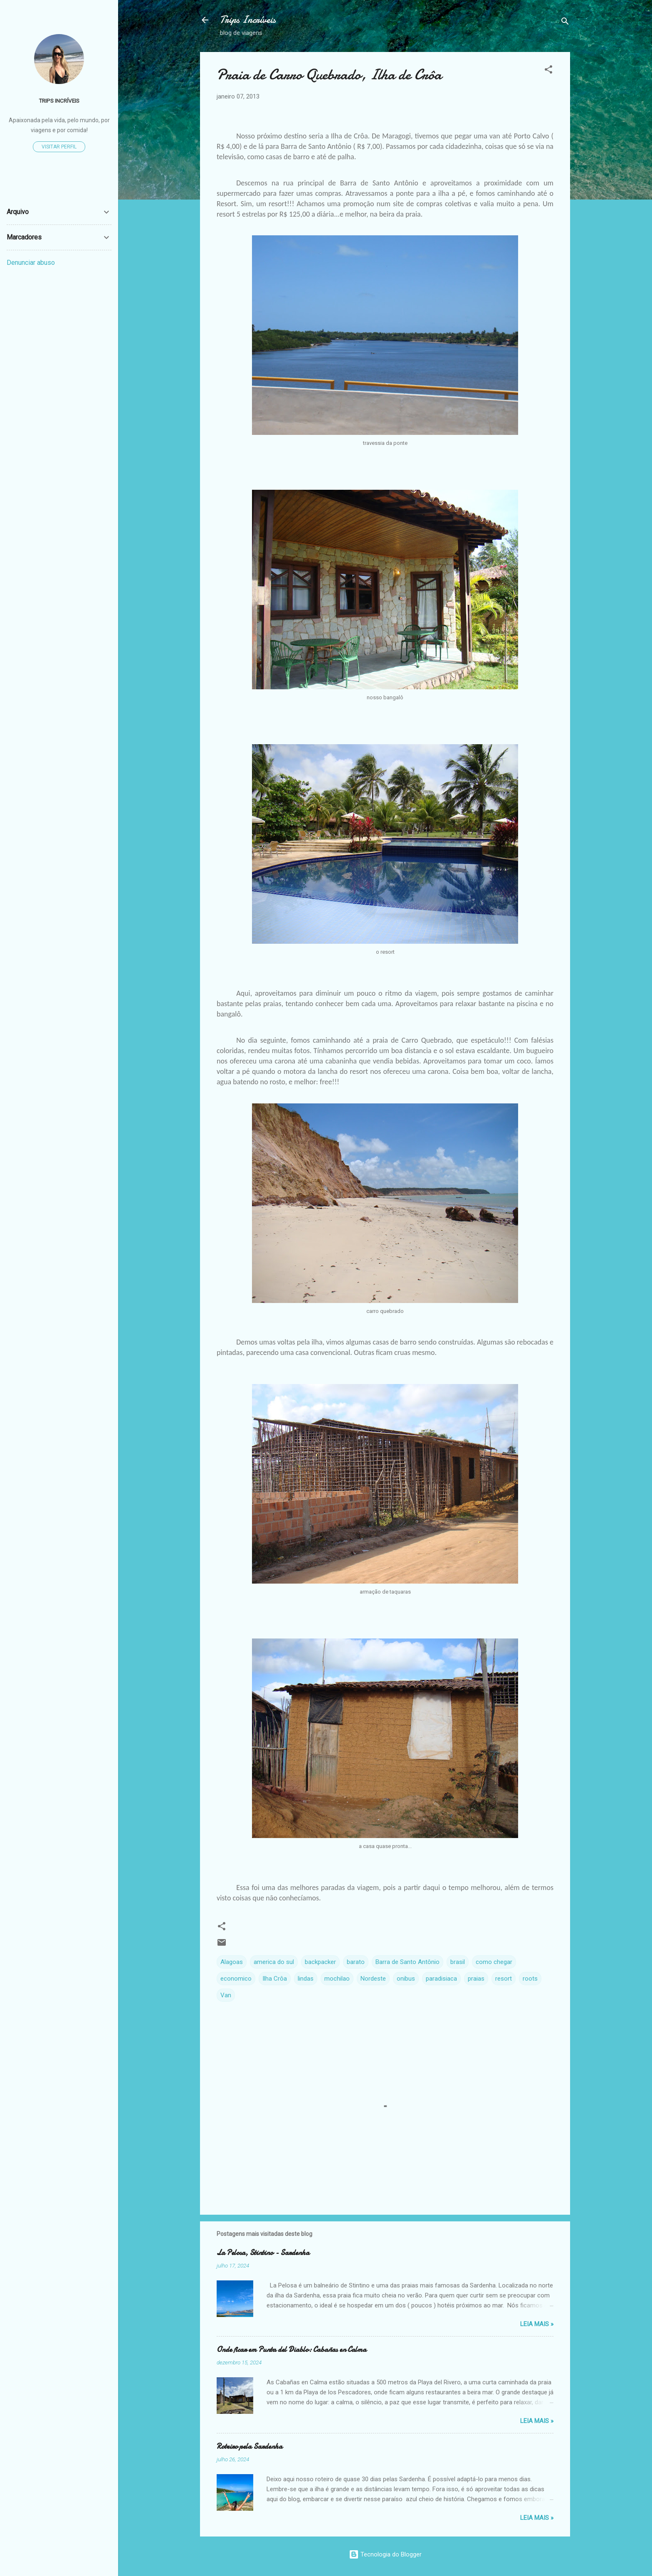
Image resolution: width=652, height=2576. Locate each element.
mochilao (337, 1978)
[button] (548, 70)
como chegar (494, 1962)
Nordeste (373, 1978)
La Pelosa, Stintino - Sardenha (263, 2253)
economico (236, 1978)
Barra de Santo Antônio (407, 1962)
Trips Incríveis (248, 20)
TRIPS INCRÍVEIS (59, 100)
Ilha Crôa (274, 1978)
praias (476, 1978)
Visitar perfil (59, 147)
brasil (457, 1962)
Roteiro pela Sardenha (249, 2446)
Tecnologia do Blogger (385, 2554)
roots (530, 1978)
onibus (406, 1978)
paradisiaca (441, 1978)
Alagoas (231, 1962)
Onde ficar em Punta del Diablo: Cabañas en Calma (291, 2349)
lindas (306, 1978)
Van (225, 1995)
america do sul (274, 1962)
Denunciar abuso (31, 262)
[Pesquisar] (565, 22)
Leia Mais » (536, 2324)
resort (503, 1978)
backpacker (320, 1962)
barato (356, 1962)
